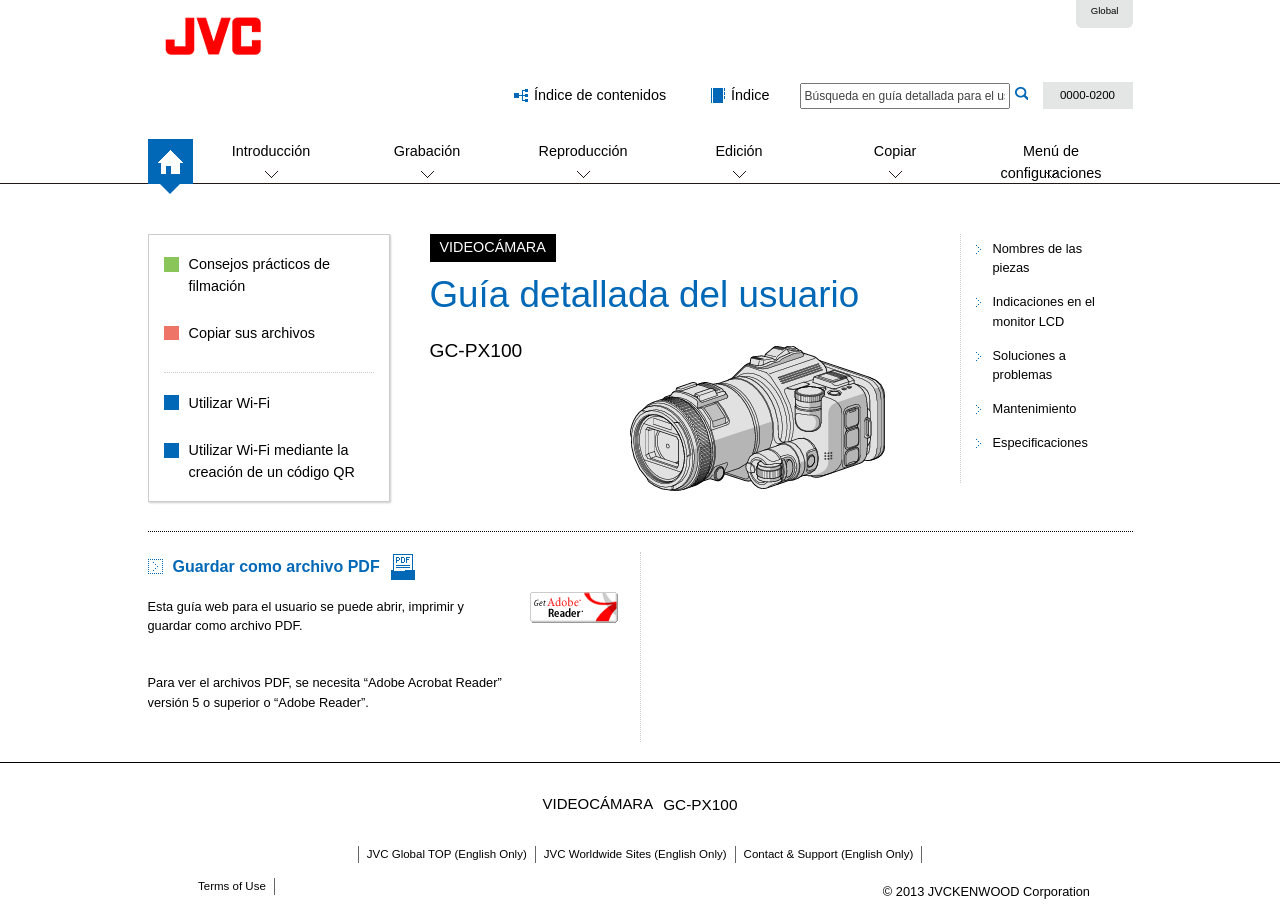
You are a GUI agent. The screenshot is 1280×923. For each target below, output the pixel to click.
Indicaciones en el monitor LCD (1044, 311)
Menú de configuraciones (1051, 162)
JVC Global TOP (447, 854)
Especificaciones (1040, 442)
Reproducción (583, 151)
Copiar (895, 151)
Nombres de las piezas (1038, 258)
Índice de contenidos (600, 95)
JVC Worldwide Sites (635, 854)
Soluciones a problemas (1029, 365)
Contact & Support (829, 854)
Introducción (271, 151)
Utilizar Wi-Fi (230, 403)
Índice (750, 95)
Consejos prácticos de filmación (260, 275)
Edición (738, 151)
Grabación (427, 151)
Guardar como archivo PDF (276, 566)
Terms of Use (232, 886)
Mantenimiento (1035, 408)
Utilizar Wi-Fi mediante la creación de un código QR (272, 461)
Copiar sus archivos (252, 333)
